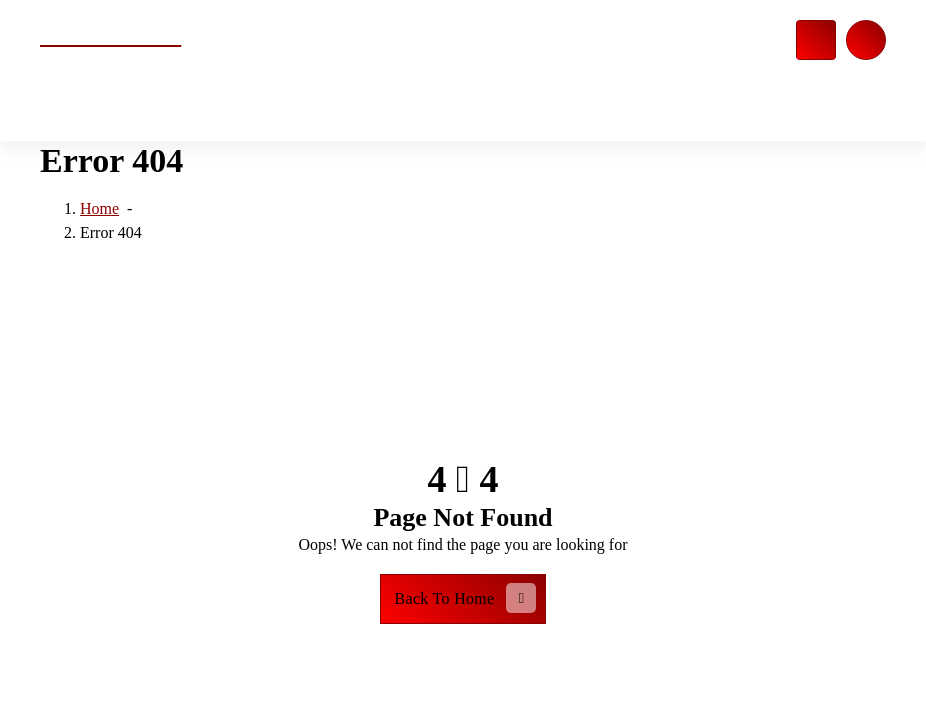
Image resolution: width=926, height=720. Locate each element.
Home (99, 209)
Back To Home (466, 598)
